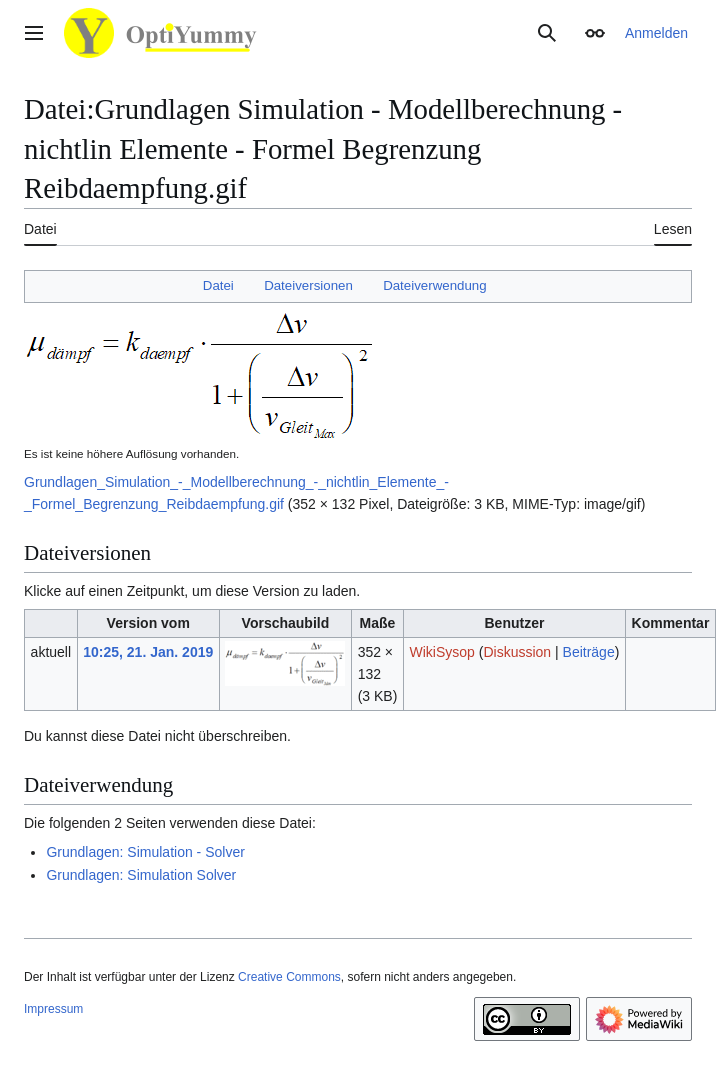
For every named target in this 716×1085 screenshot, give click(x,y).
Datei (218, 285)
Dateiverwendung (435, 285)
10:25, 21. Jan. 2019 (148, 652)
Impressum (53, 1009)
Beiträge (589, 652)
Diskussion (517, 652)
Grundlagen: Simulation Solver (141, 875)
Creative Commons (289, 977)
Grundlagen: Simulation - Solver (145, 852)
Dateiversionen (308, 285)
